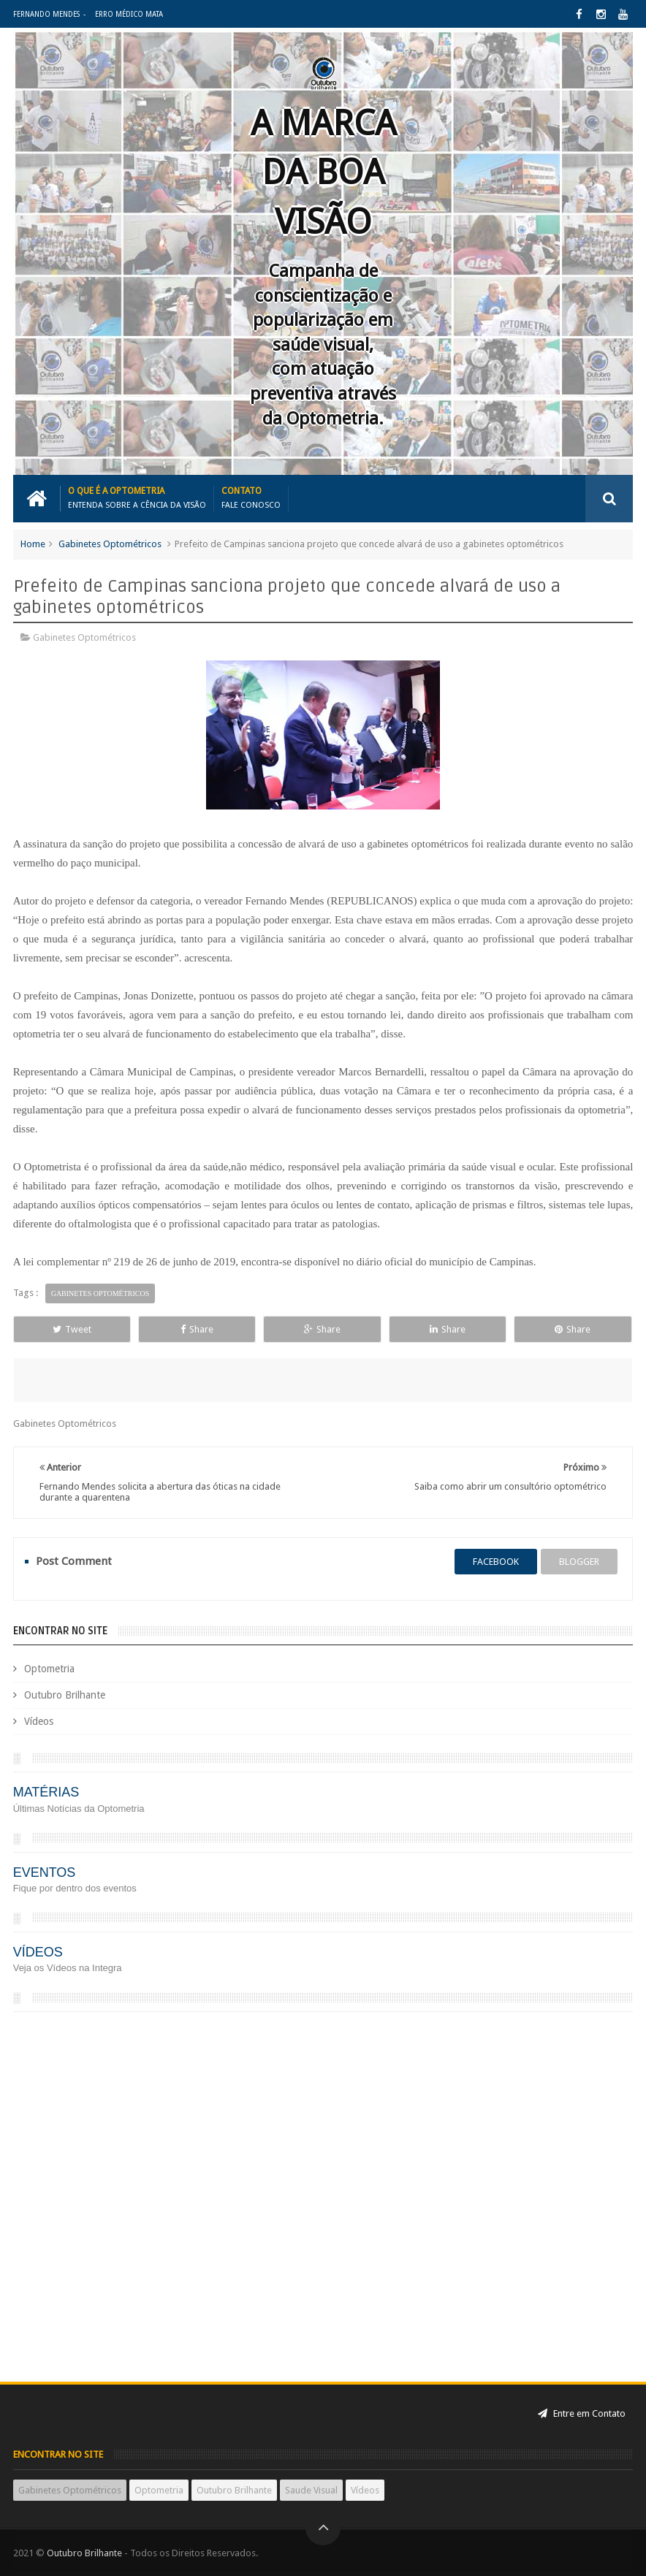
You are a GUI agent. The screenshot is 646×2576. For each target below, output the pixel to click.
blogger (579, 1561)
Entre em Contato (582, 2413)
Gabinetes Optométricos (110, 543)
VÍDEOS (38, 1952)
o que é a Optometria (137, 498)
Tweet (72, 1329)
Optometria (49, 1668)
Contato (251, 498)
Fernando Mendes (46, 14)
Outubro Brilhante (64, 1695)
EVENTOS (44, 1872)
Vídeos (38, 1721)
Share (196, 1329)
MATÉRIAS (46, 1792)
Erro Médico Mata (129, 14)
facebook (496, 1561)
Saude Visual (311, 2490)
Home (32, 543)
